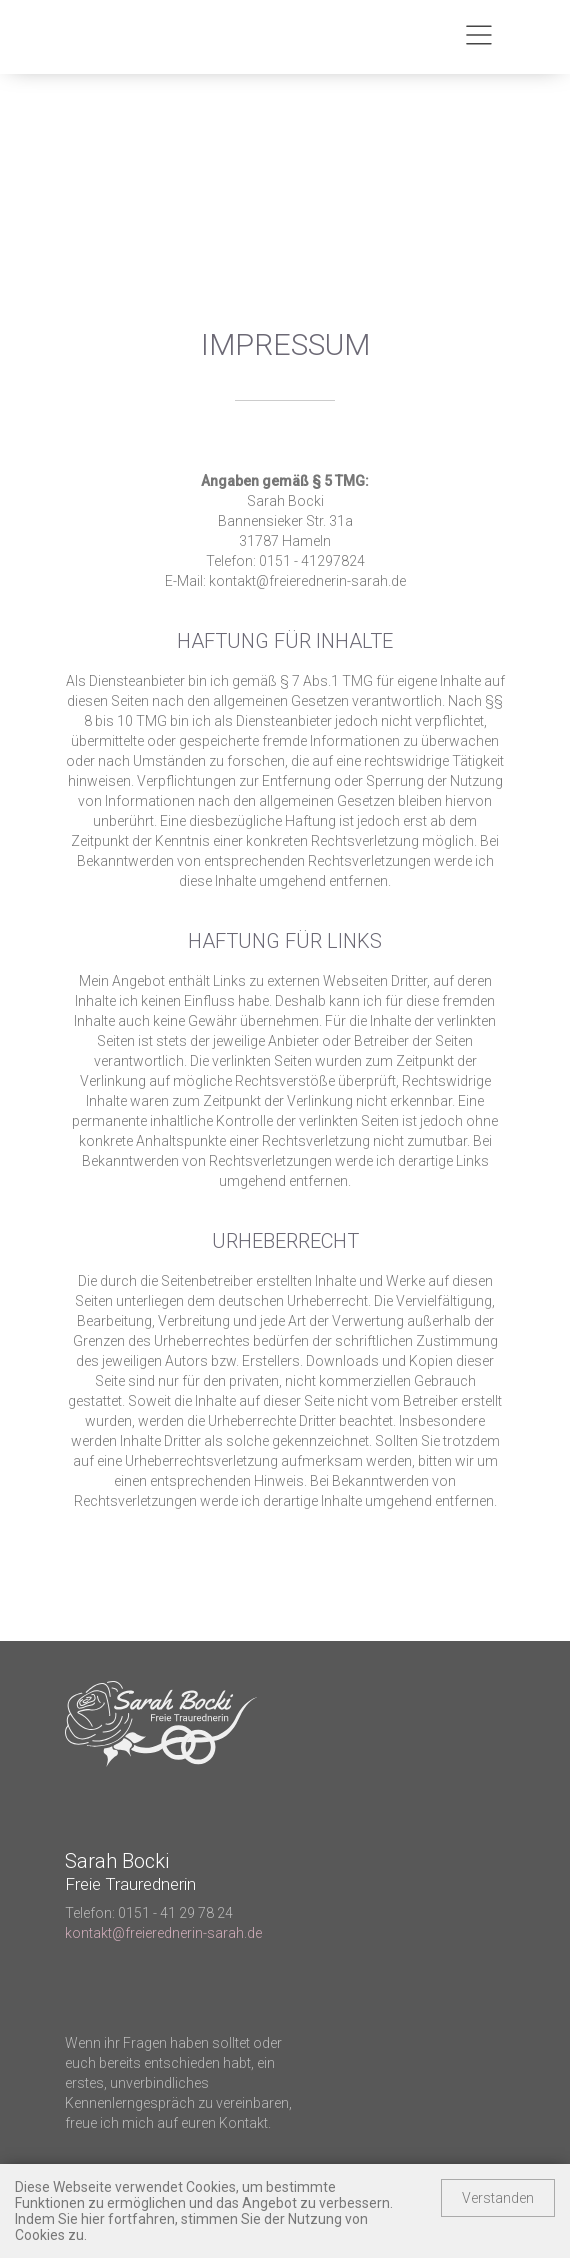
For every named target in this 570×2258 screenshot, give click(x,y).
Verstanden (498, 2198)
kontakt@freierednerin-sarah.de (163, 1933)
